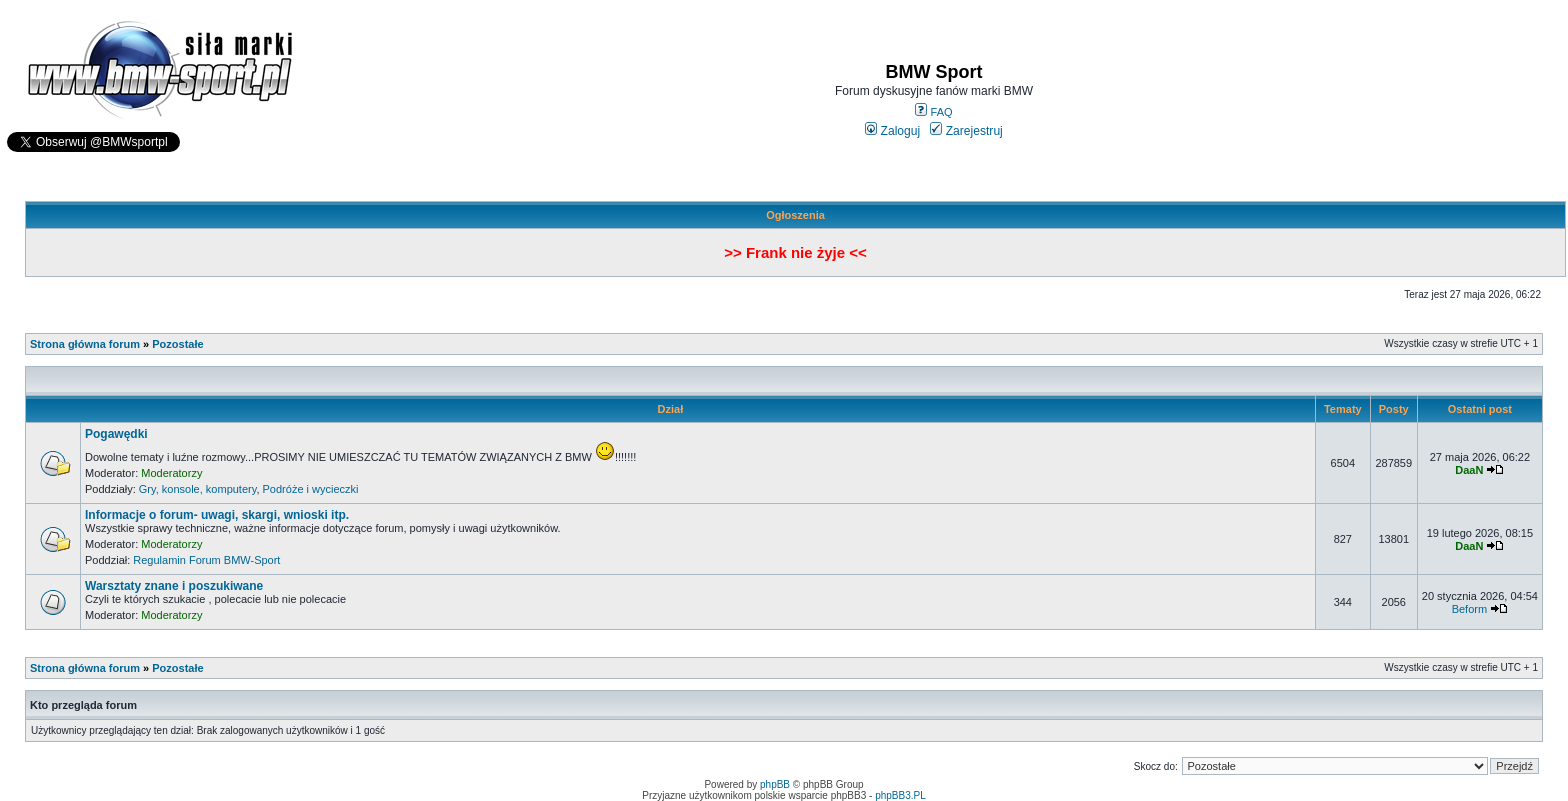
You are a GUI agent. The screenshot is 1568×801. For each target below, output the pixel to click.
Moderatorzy (171, 473)
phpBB (775, 784)
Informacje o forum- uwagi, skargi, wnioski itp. (217, 515)
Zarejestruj (966, 131)
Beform (1469, 609)
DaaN (1469, 470)
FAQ (933, 112)
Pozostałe (177, 344)
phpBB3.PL (900, 795)
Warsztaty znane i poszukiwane (174, 586)
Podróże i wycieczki (311, 489)
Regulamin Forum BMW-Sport (206, 560)
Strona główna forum (85, 344)
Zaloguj (892, 131)
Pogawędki (116, 434)
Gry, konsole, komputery (198, 489)
